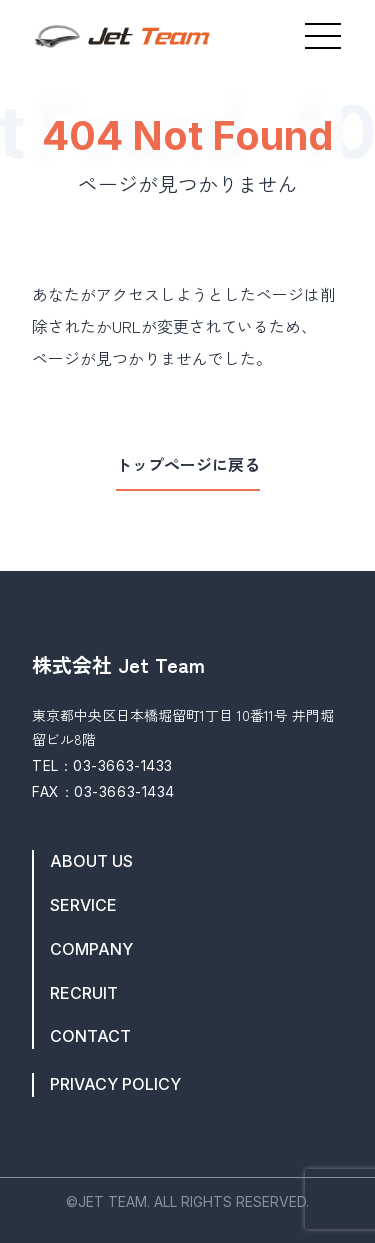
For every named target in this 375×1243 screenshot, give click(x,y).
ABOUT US (91, 861)
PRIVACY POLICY (115, 1084)
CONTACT (90, 1036)
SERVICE (83, 905)
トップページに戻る (188, 465)
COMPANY (91, 949)
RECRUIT (84, 993)
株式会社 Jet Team (118, 664)
